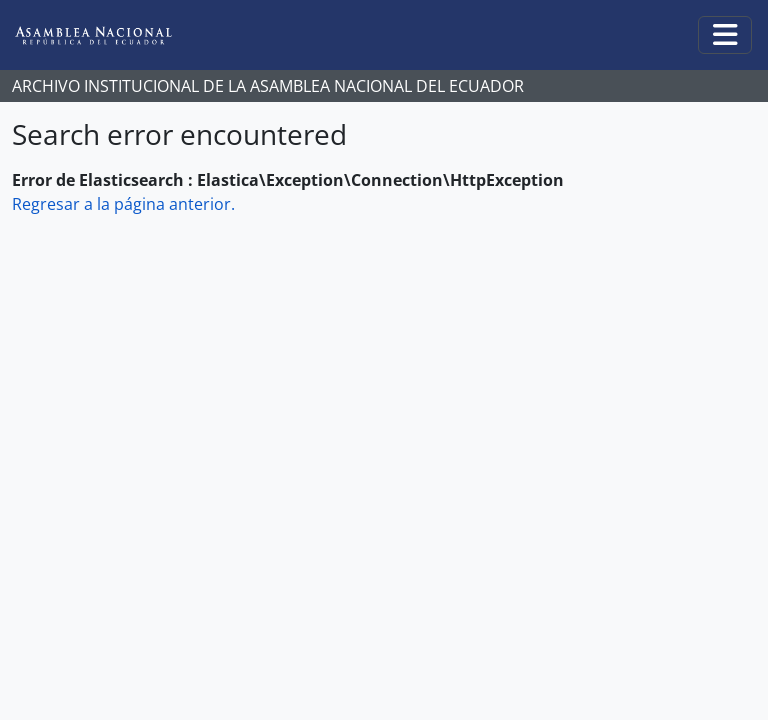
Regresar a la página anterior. (123, 204)
